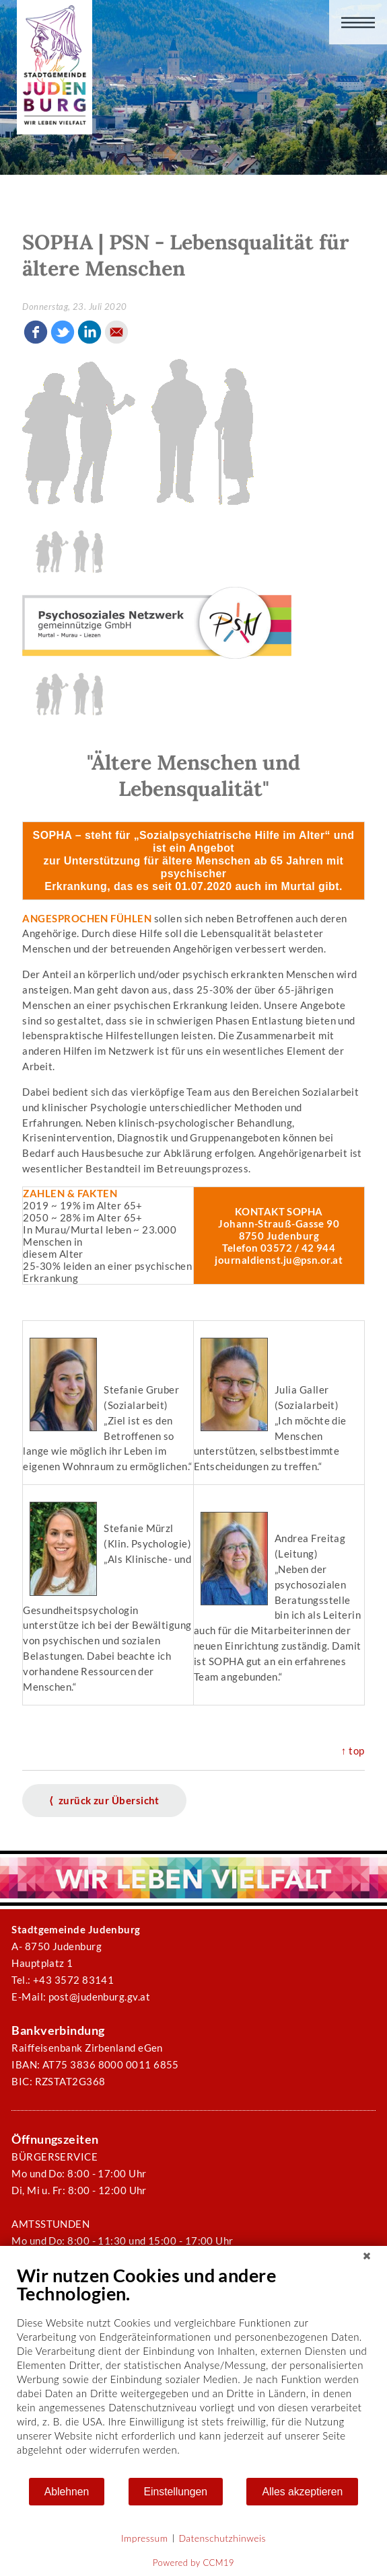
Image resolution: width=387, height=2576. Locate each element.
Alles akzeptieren (302, 2491)
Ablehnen (67, 2491)
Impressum (144, 2538)
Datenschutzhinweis (222, 2538)
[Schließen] (367, 2256)
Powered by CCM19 (193, 2562)
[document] (193, 2370)
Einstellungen (176, 2491)
